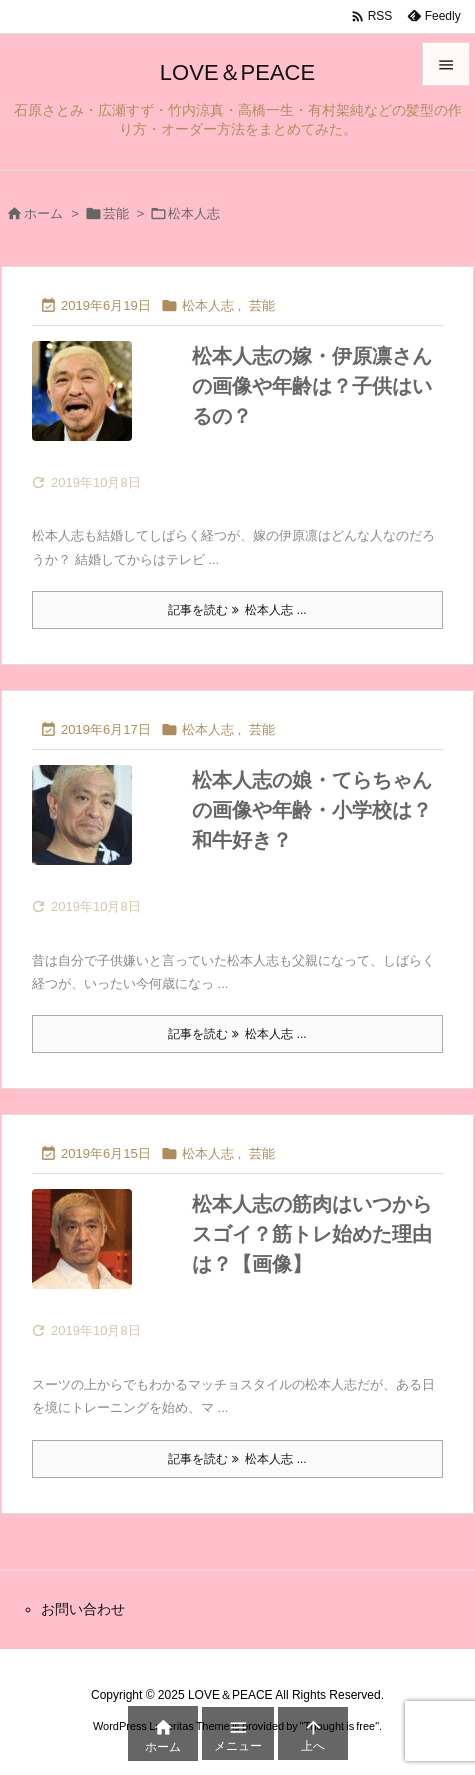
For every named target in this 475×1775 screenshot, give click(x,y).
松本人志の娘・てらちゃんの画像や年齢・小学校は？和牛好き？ (312, 810)
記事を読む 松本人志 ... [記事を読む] (237, 610)
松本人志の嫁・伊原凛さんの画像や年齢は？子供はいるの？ (312, 386)
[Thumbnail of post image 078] (102, 405)
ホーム (43, 213)
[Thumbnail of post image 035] (102, 829)
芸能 (116, 213)
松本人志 (208, 305)
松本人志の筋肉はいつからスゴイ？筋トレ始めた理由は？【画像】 (312, 1234)
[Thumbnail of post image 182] (102, 1253)
